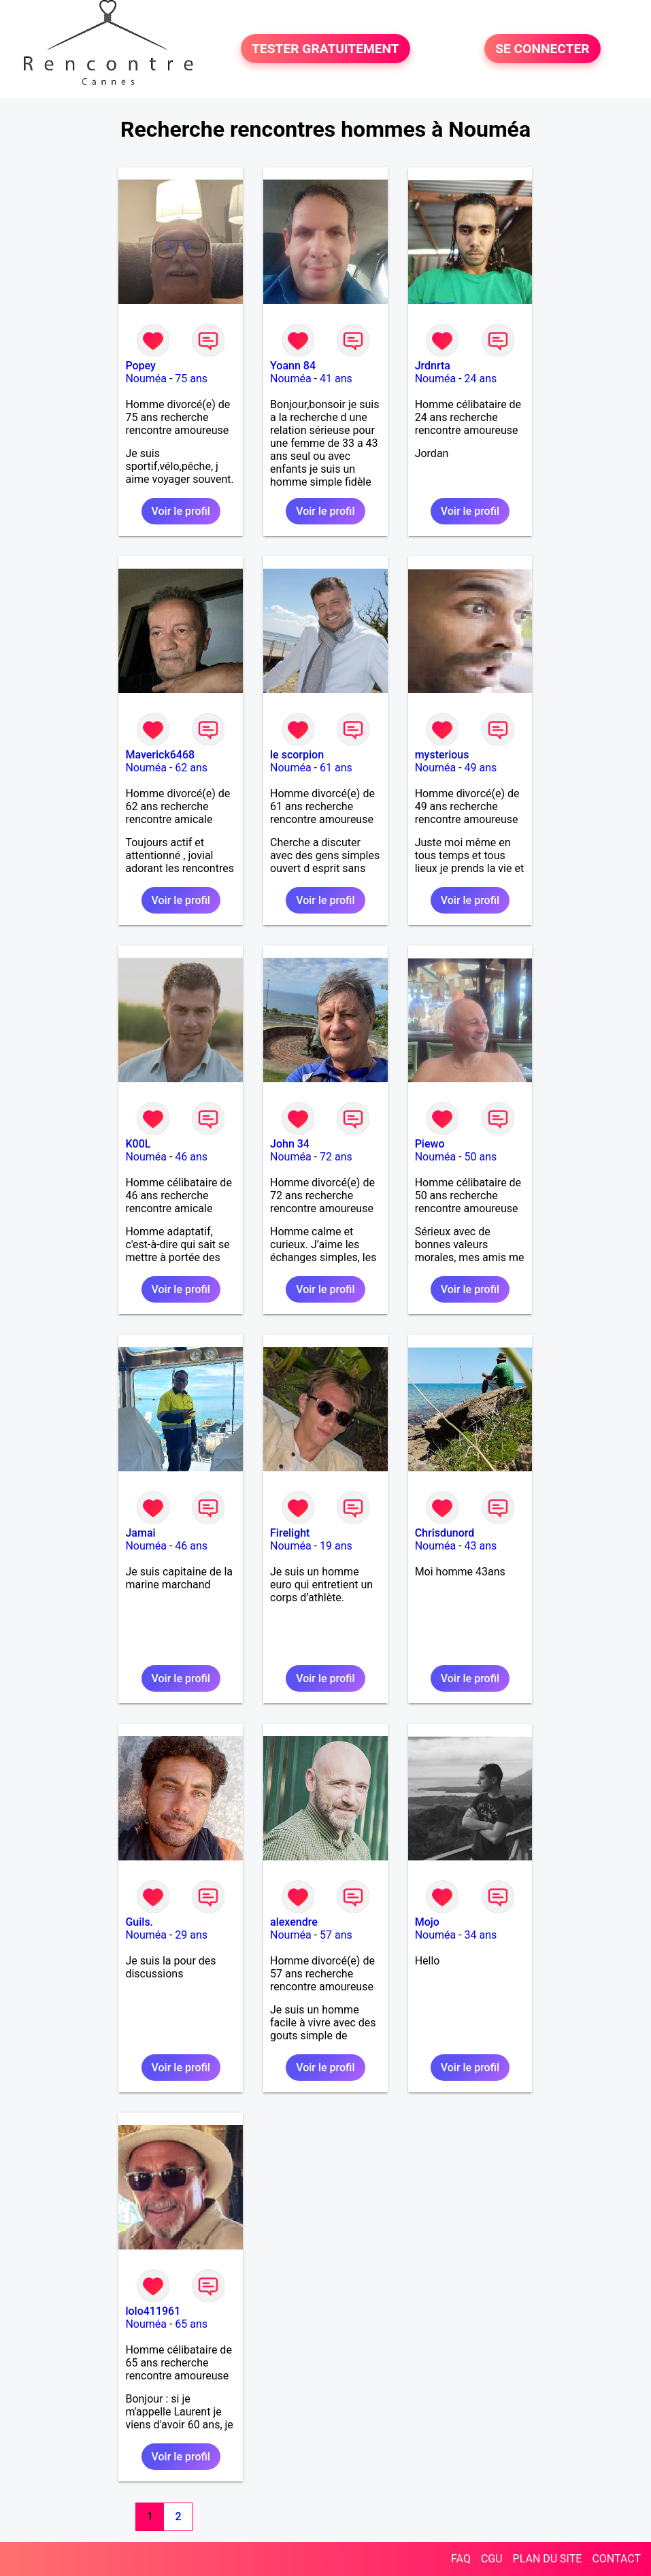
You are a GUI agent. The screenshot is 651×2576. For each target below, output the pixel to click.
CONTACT (616, 2558)
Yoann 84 (293, 365)
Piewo (430, 1143)
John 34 (290, 1143)
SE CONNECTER (542, 48)
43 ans (481, 1545)
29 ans (191, 1934)
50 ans (481, 1156)
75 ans (191, 378)
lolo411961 (152, 2311)
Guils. (139, 1922)
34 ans (481, 1934)
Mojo (427, 1922)
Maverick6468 (160, 754)
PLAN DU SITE (547, 2558)
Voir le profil (181, 511)
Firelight (290, 1532)
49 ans (481, 767)
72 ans (336, 1156)
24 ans (481, 378)
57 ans (336, 1934)
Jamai (140, 1532)
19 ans (336, 1545)
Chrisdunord (445, 1532)
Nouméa (146, 378)
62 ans (191, 767)
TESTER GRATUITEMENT (325, 48)
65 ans (191, 2324)
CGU (492, 2558)
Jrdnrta (432, 365)
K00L (137, 1143)
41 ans (336, 378)
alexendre (294, 1922)
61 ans (336, 767)
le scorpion (297, 754)
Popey (140, 365)
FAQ (461, 2558)
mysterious (442, 754)
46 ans (191, 1156)
